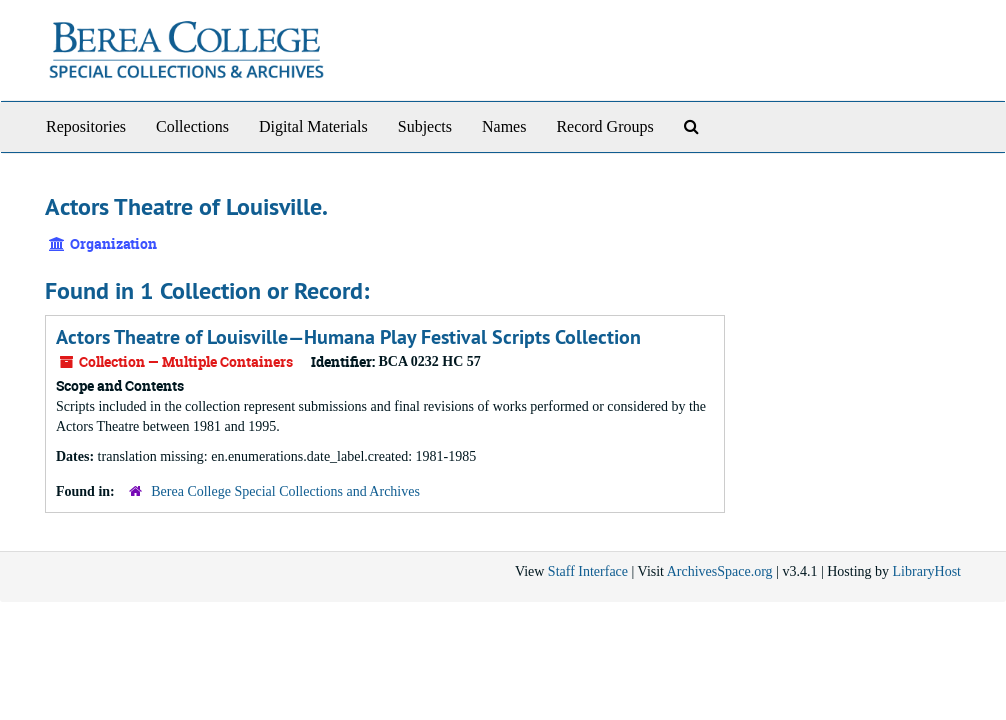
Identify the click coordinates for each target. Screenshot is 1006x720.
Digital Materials (313, 126)
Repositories (86, 126)
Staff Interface (588, 571)
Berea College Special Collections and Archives (285, 491)
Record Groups (604, 126)
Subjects (425, 126)
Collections (192, 126)
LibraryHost (927, 571)
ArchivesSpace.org (720, 571)
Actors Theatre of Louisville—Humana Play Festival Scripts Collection (348, 337)
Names (504, 126)
